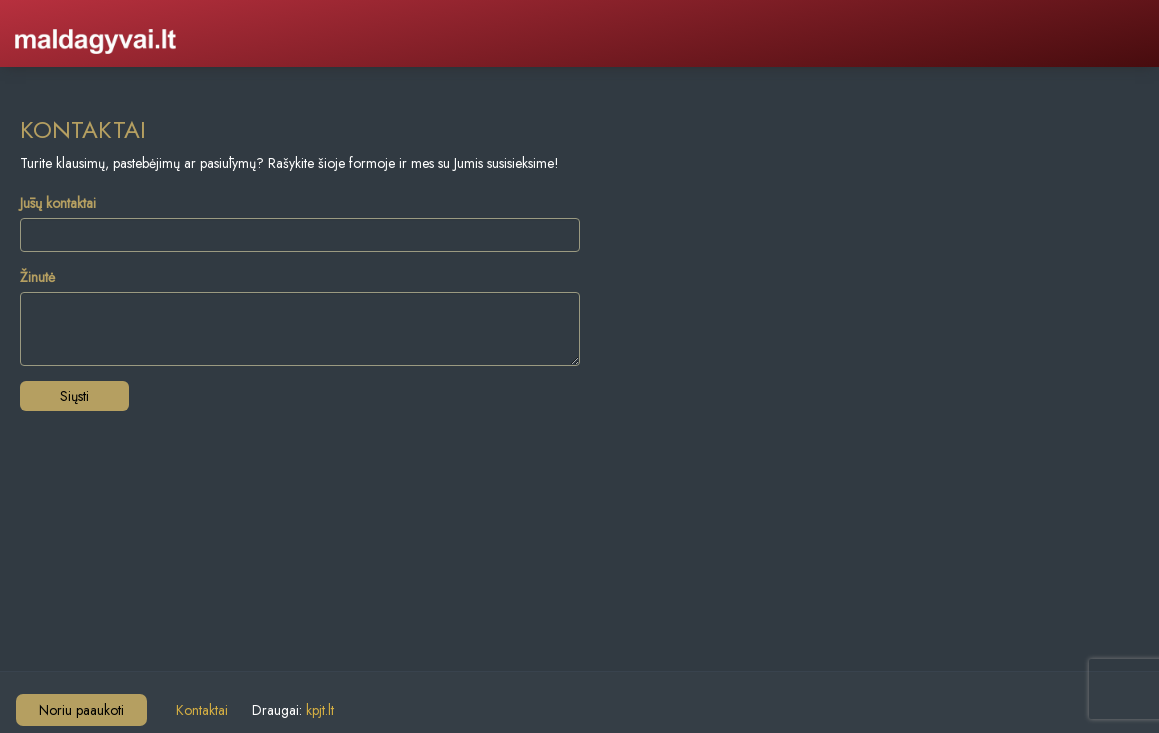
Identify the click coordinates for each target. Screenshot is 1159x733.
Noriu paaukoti (81, 710)
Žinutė (37, 277)
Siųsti (74, 396)
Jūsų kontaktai (58, 203)
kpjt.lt (320, 710)
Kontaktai (202, 710)
